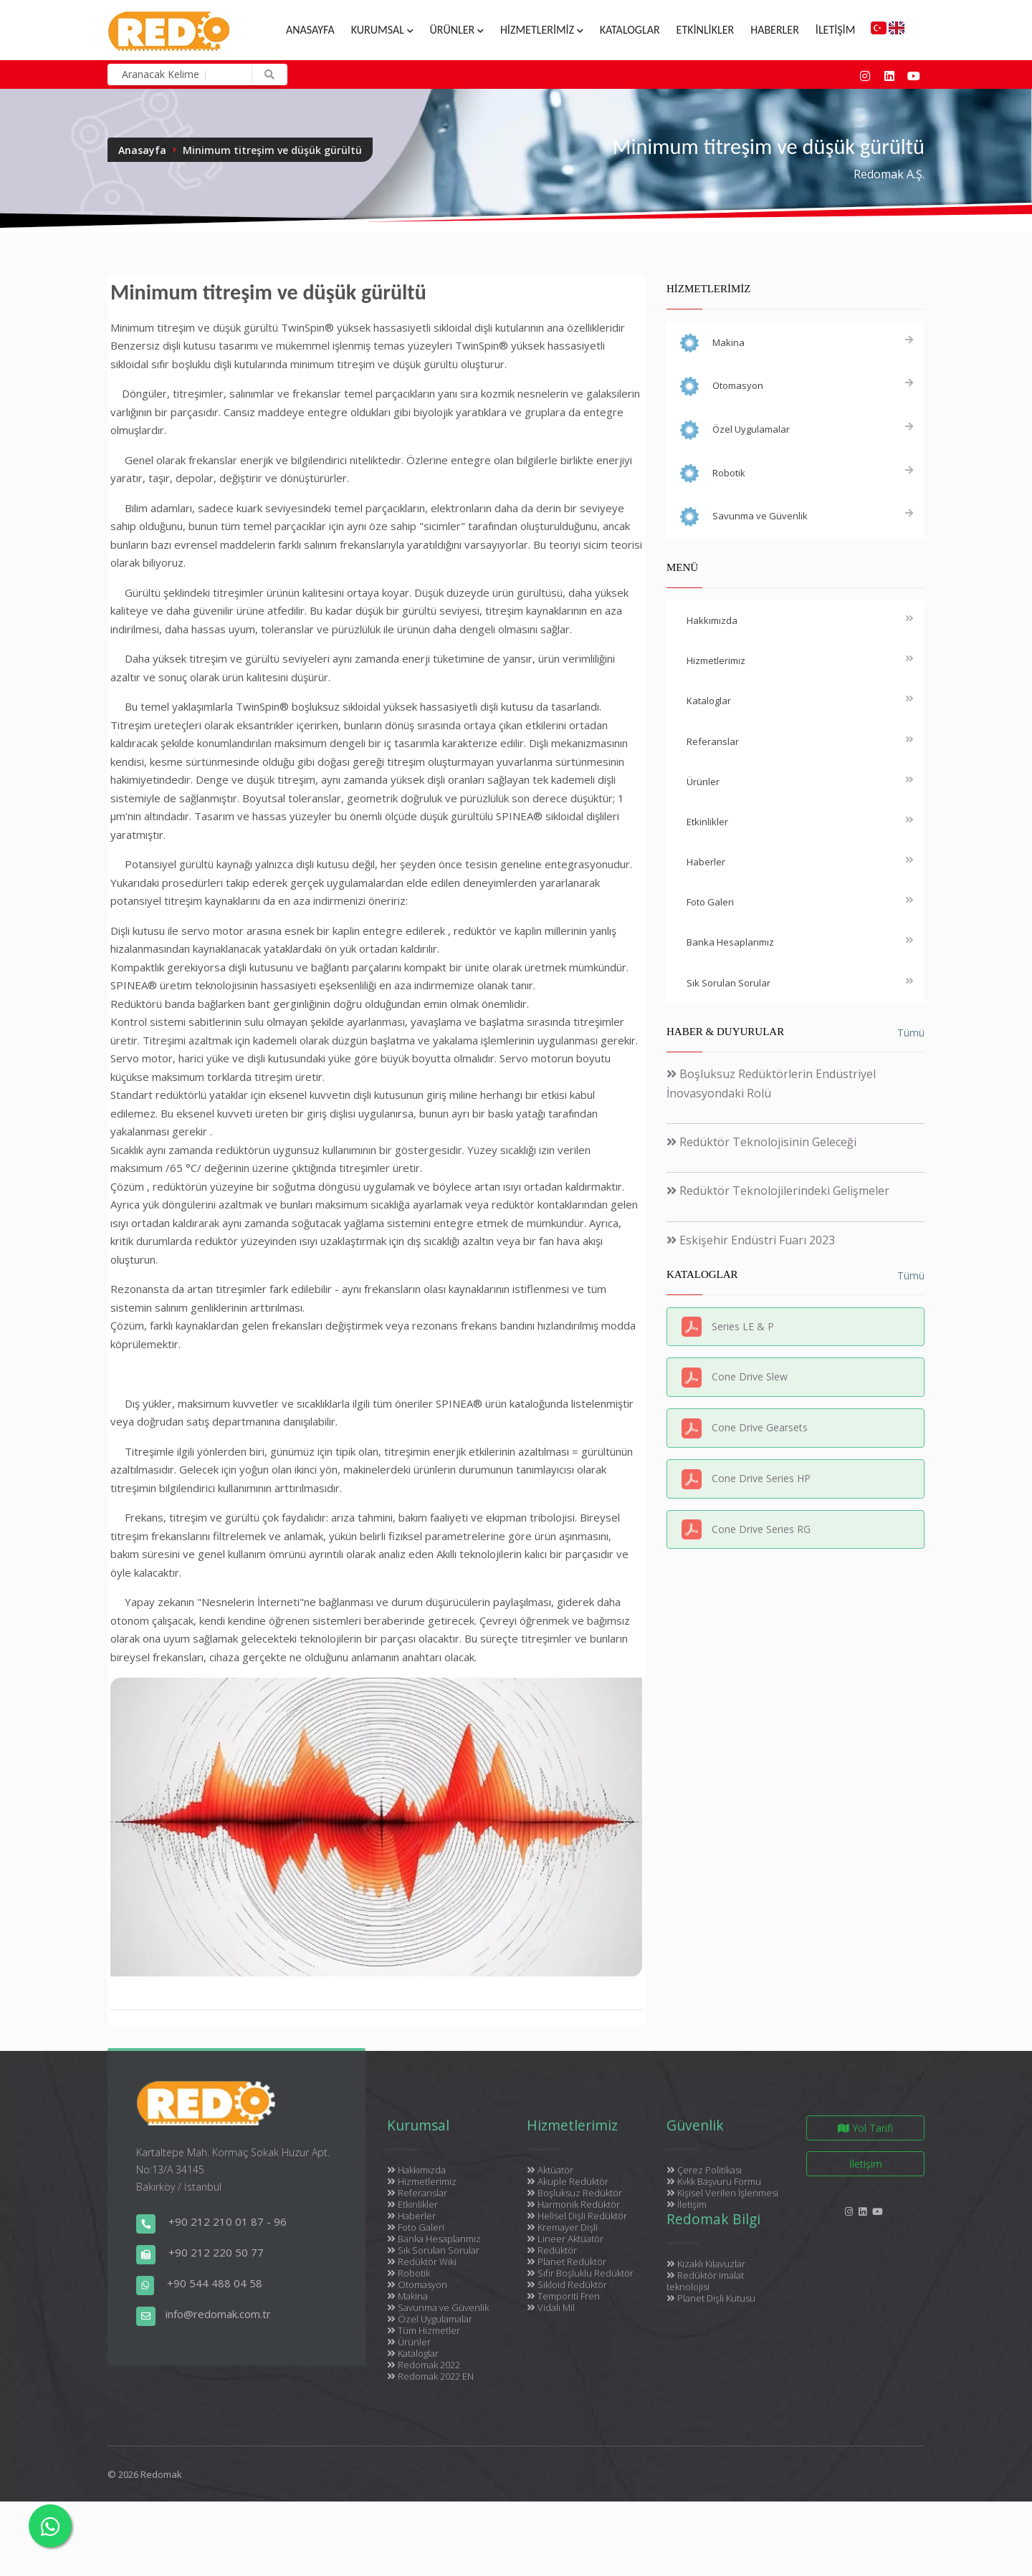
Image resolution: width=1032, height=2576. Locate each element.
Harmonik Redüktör (573, 2204)
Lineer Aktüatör (565, 2238)
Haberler (774, 30)
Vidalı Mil (551, 2307)
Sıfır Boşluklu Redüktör (580, 2273)
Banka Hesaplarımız (434, 2238)
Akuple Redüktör (567, 2181)
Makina (407, 2295)
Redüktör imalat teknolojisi (705, 2281)
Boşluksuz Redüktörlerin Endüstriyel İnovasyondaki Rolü (771, 1083)
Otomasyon (417, 2284)
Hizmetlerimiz (541, 30)
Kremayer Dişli (562, 2227)
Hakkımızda (416, 2169)
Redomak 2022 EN (430, 2376)
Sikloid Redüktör (567, 2284)
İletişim (835, 30)
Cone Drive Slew (750, 1376)
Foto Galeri (415, 2227)
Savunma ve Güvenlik (438, 2307)
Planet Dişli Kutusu (710, 2298)
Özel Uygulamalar (429, 2318)
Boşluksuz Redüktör (574, 2192)
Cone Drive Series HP (761, 1478)
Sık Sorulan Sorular (433, 2250)
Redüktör (552, 2250)
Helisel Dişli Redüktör (577, 2215)
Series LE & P (743, 1326)
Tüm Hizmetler (423, 2330)
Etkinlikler (706, 30)
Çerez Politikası (704, 2169)
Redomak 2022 (423, 2364)
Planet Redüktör (566, 2261)
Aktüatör (550, 2169)
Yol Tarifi (865, 2128)
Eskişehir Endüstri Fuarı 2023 (750, 1240)
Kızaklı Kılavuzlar (705, 2263)
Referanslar (417, 2192)
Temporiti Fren (563, 2295)
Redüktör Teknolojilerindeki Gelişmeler (777, 1190)
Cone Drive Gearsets (760, 1427)
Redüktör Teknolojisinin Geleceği (761, 1142)
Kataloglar (630, 30)
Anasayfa (310, 30)
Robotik (408, 2273)
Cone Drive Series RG (761, 1529)
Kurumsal (382, 30)
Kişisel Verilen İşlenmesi (722, 2192)
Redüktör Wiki (422, 2261)
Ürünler (457, 30)
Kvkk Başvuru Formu (713, 2181)
